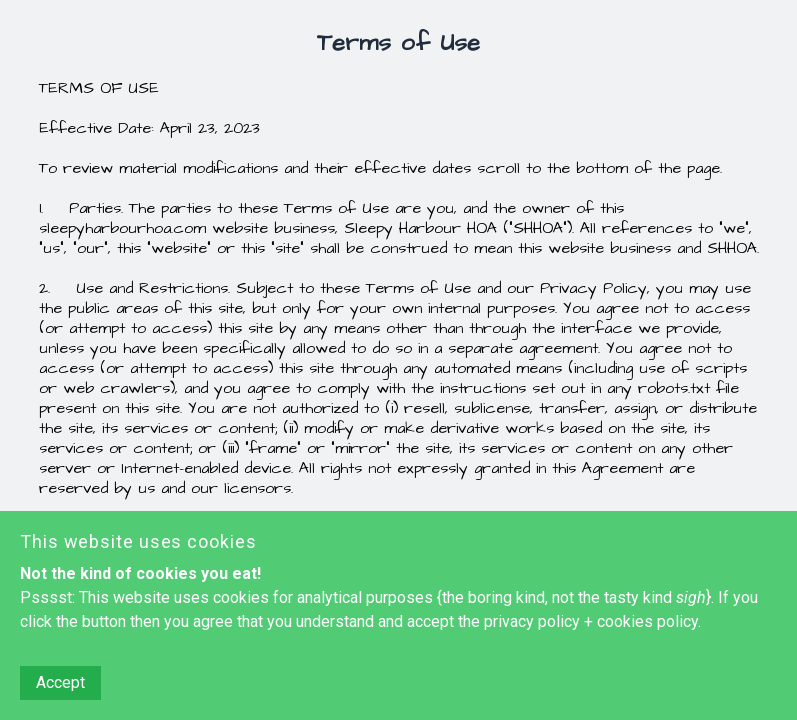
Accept (60, 682)
